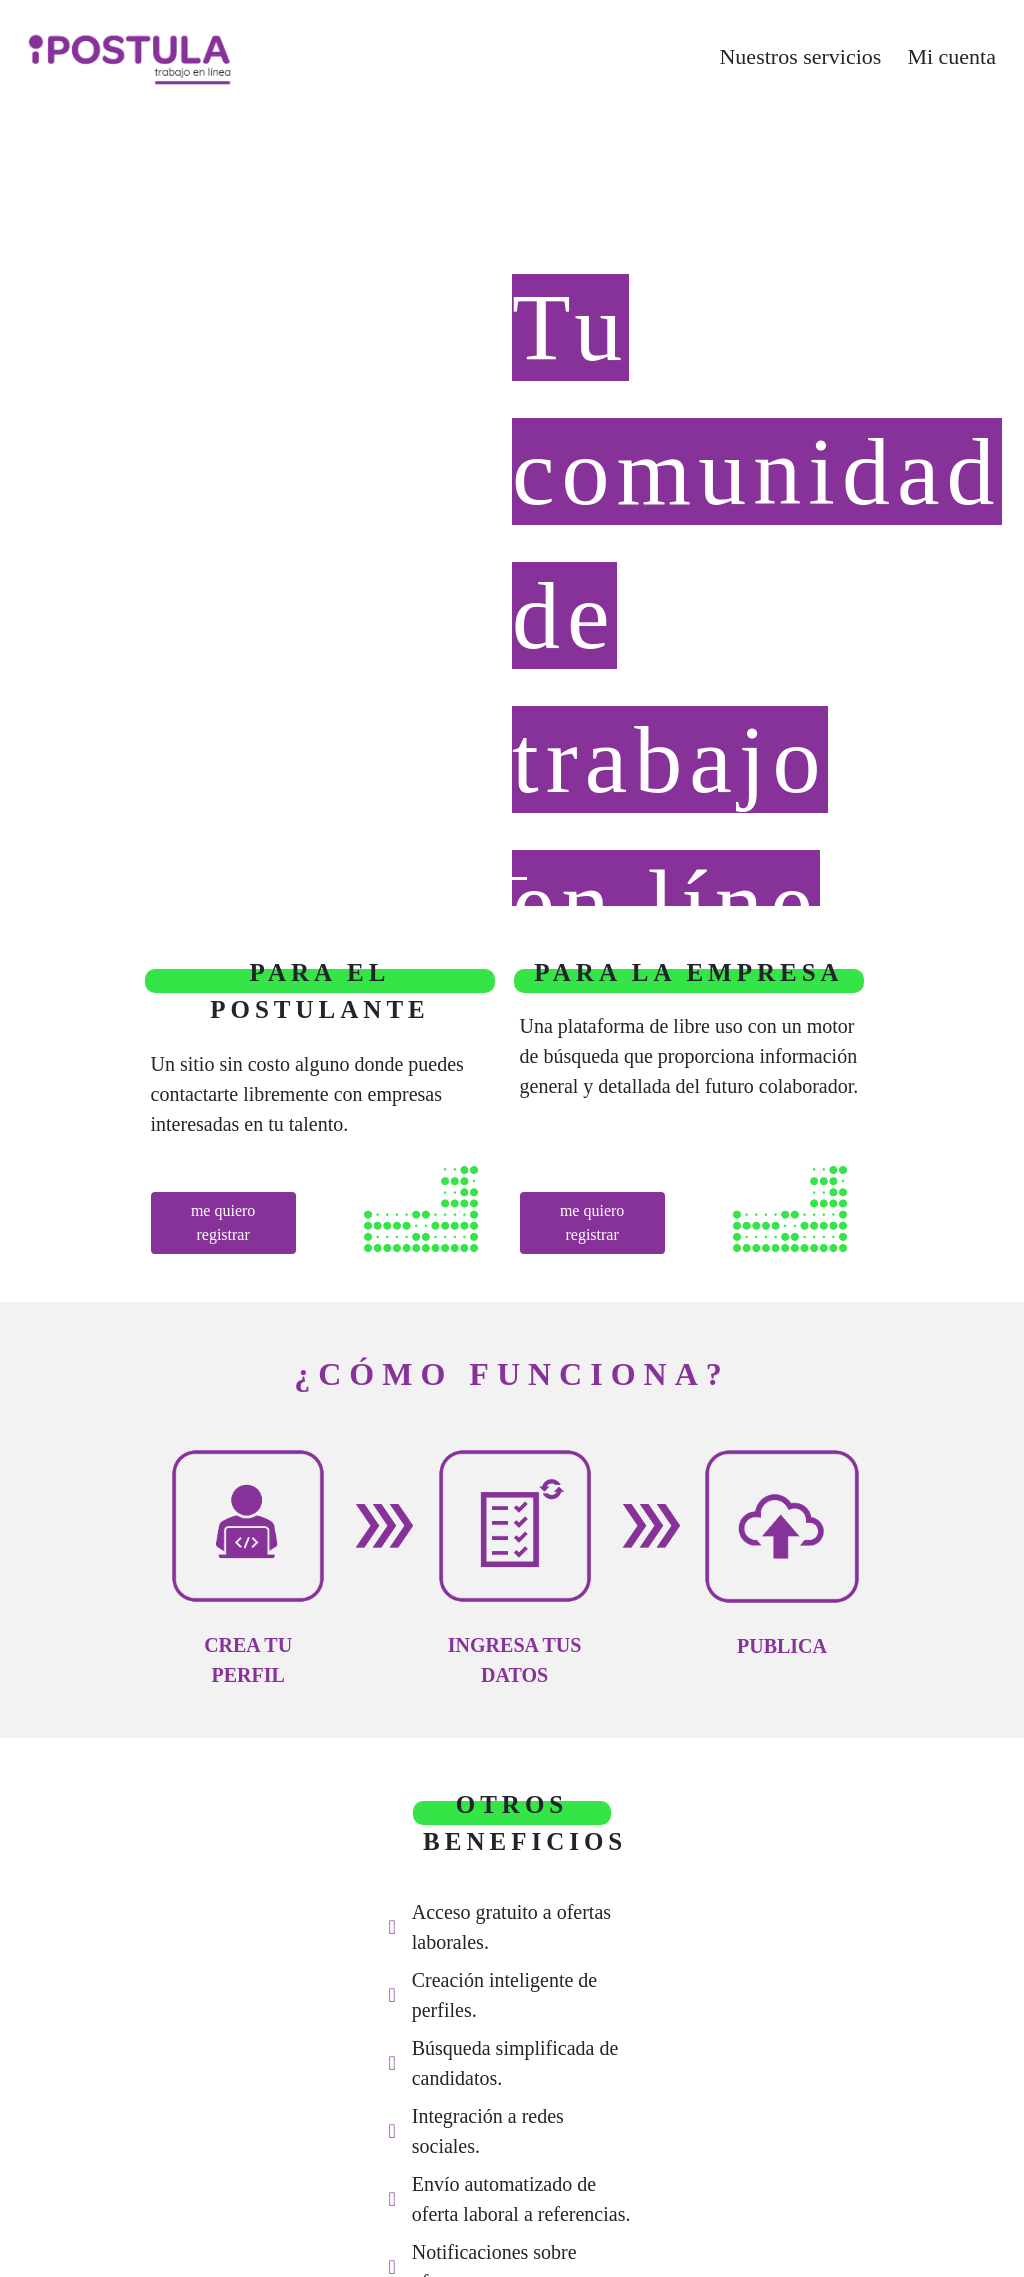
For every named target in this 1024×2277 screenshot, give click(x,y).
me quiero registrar (223, 1222)
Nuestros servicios (800, 56)
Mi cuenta (951, 56)
